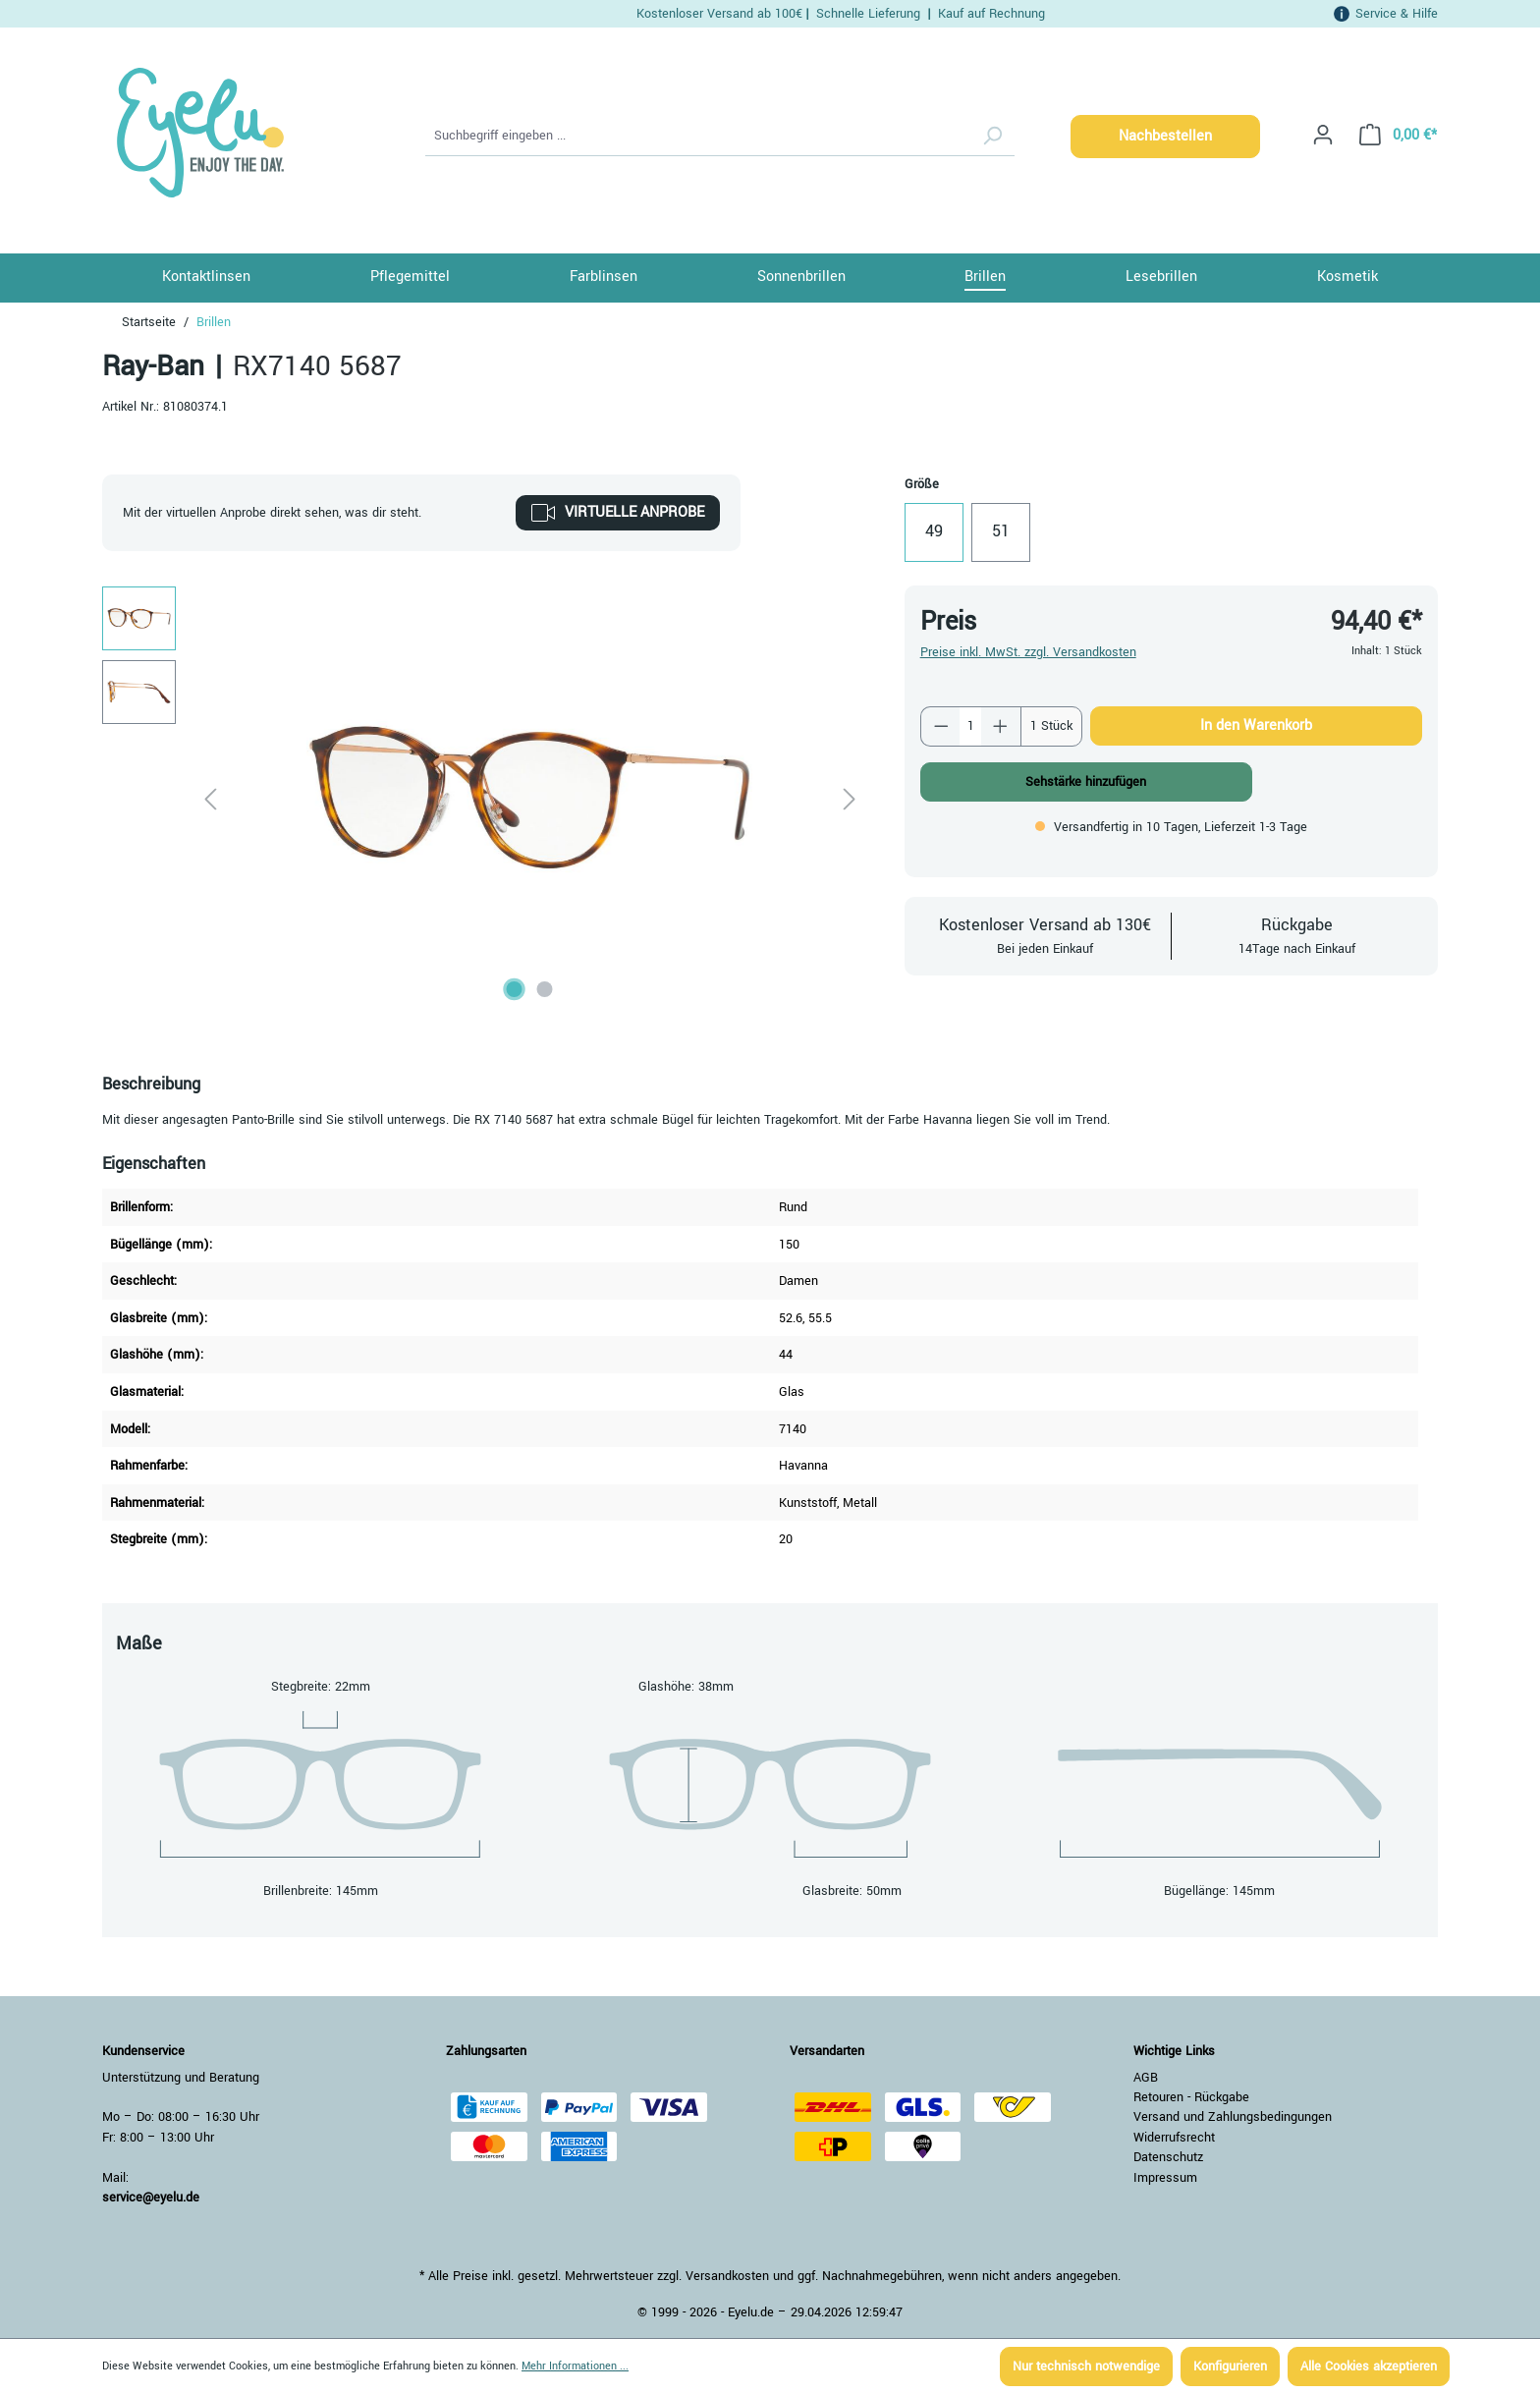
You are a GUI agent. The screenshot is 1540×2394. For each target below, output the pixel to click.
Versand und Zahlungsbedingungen (1232, 2117)
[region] (483, 797)
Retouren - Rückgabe (1191, 2097)
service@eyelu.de (150, 2197)
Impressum (1165, 2178)
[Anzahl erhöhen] (1000, 726)
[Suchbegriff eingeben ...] (697, 136)
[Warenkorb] (1392, 135)
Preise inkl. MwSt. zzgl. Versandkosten (1028, 652)
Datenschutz (1168, 2157)
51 (1001, 531)
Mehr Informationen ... (575, 2366)
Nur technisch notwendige (1086, 2366)
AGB (1145, 2078)
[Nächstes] (849, 798)
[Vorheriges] (210, 798)
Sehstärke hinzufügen (1085, 782)
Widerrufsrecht (1174, 2137)
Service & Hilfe (1396, 13)
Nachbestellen (1165, 136)
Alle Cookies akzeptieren (1368, 2366)
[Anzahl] (970, 726)
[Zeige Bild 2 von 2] (545, 989)
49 (934, 531)
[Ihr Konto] (1323, 135)
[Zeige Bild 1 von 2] (514, 989)
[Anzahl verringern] (941, 726)
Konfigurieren (1230, 2366)
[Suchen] (992, 136)
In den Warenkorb (1256, 725)
